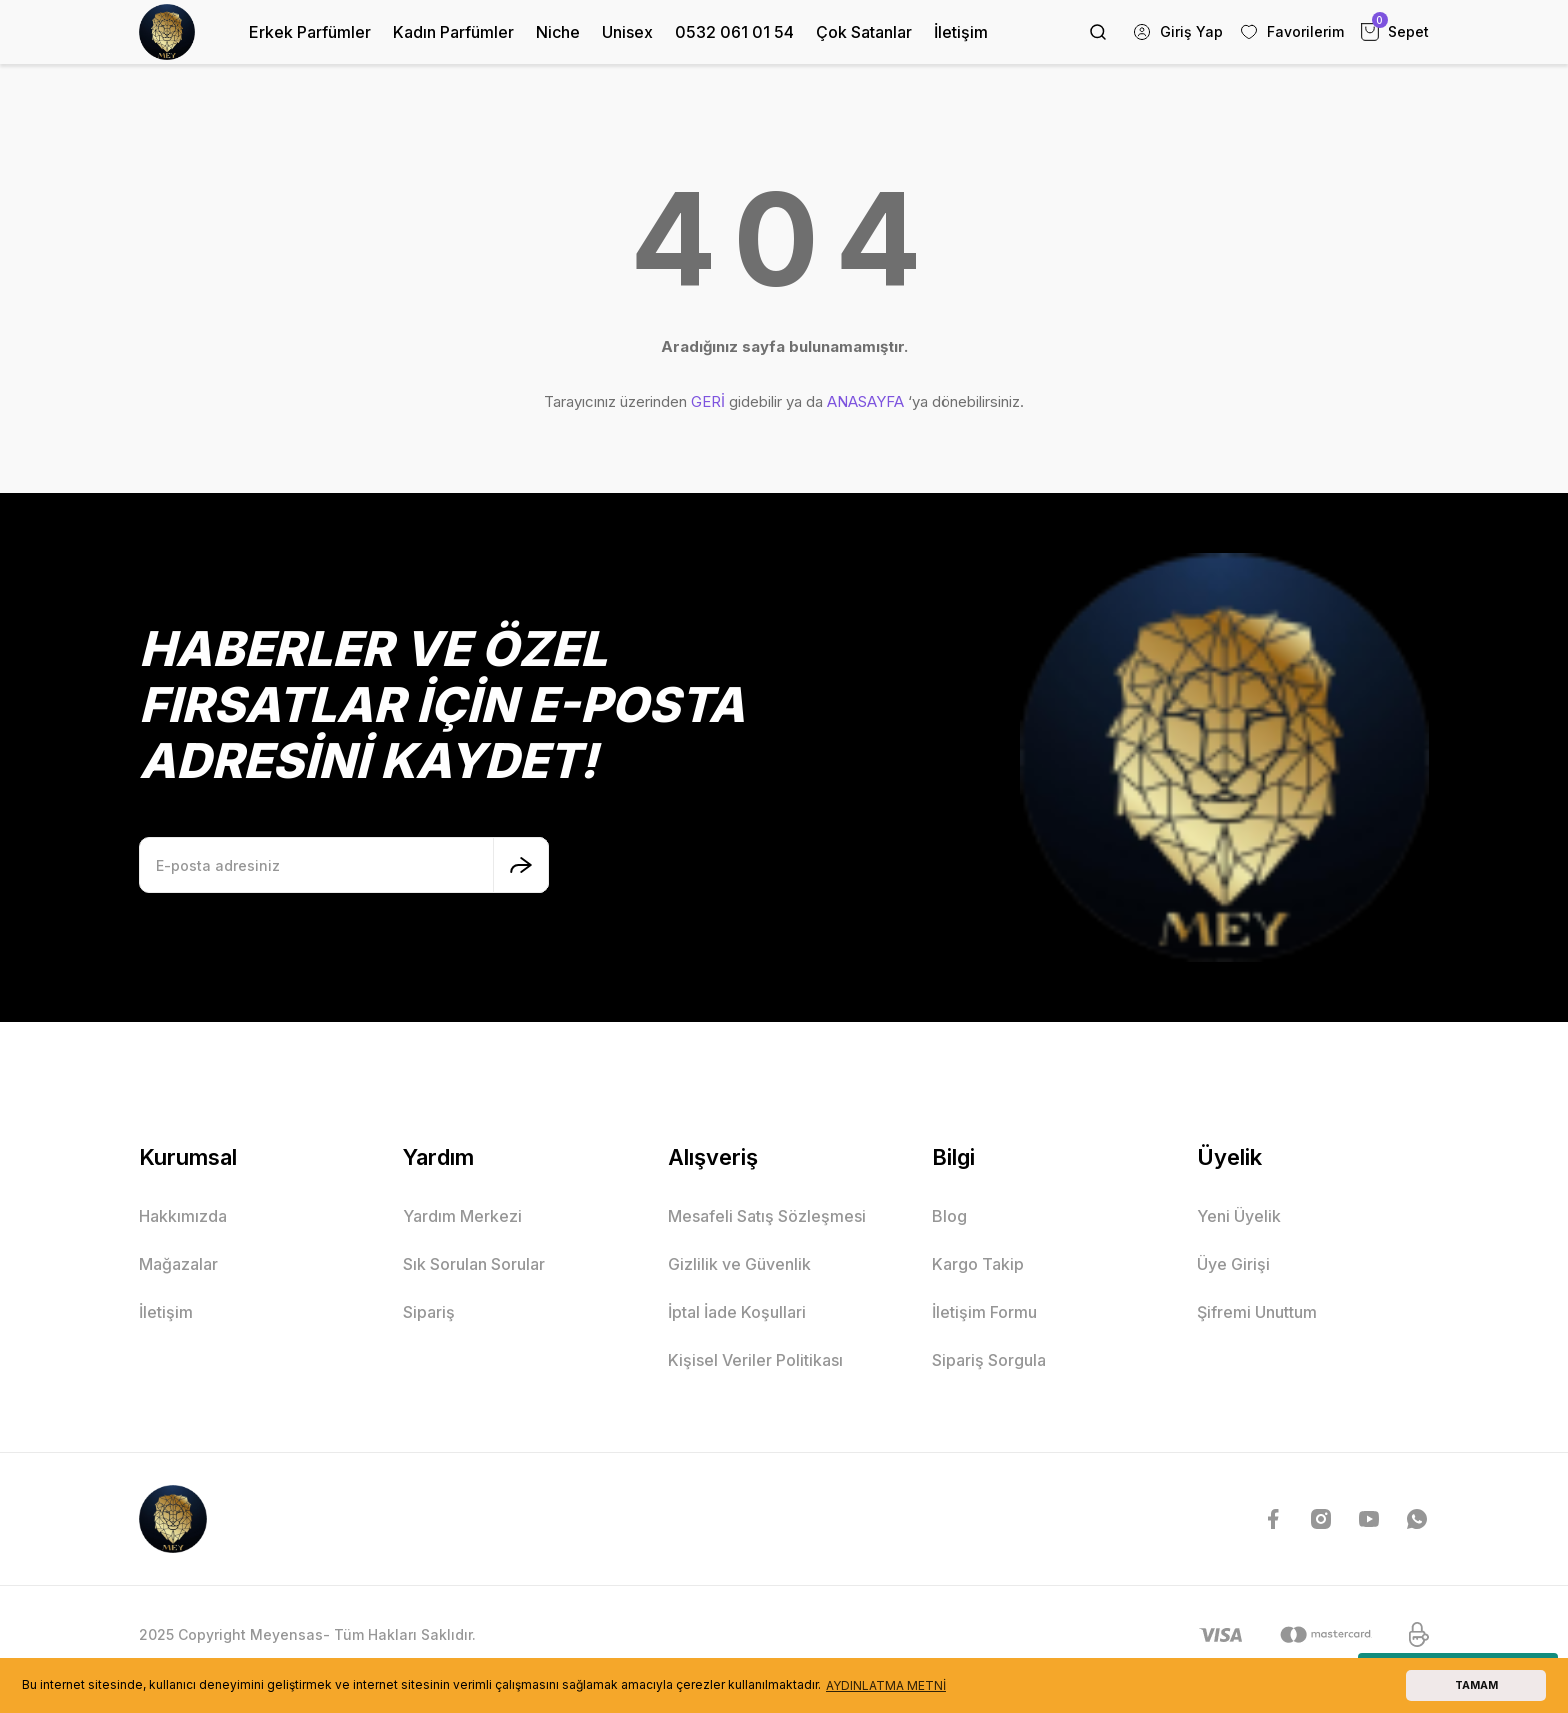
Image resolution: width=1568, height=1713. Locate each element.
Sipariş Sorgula (989, 1360)
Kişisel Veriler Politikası (755, 1360)
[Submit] (521, 865)
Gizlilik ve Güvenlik (739, 1264)
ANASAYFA (865, 401)
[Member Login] (1177, 32)
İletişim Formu (984, 1312)
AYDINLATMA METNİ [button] (886, 1685)
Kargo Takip (978, 1264)
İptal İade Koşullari (737, 1312)
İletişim (166, 1312)
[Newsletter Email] (344, 865)
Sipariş (429, 1312)
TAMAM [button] (1476, 1685)
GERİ (708, 401)
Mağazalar (178, 1264)
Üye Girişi (1233, 1264)
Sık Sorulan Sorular (474, 1264)
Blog (949, 1216)
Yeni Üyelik (1239, 1216)
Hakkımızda (183, 1216)
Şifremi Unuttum (1257, 1312)
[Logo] (167, 32)
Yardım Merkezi (462, 1216)
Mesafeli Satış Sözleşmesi (767, 1216)
